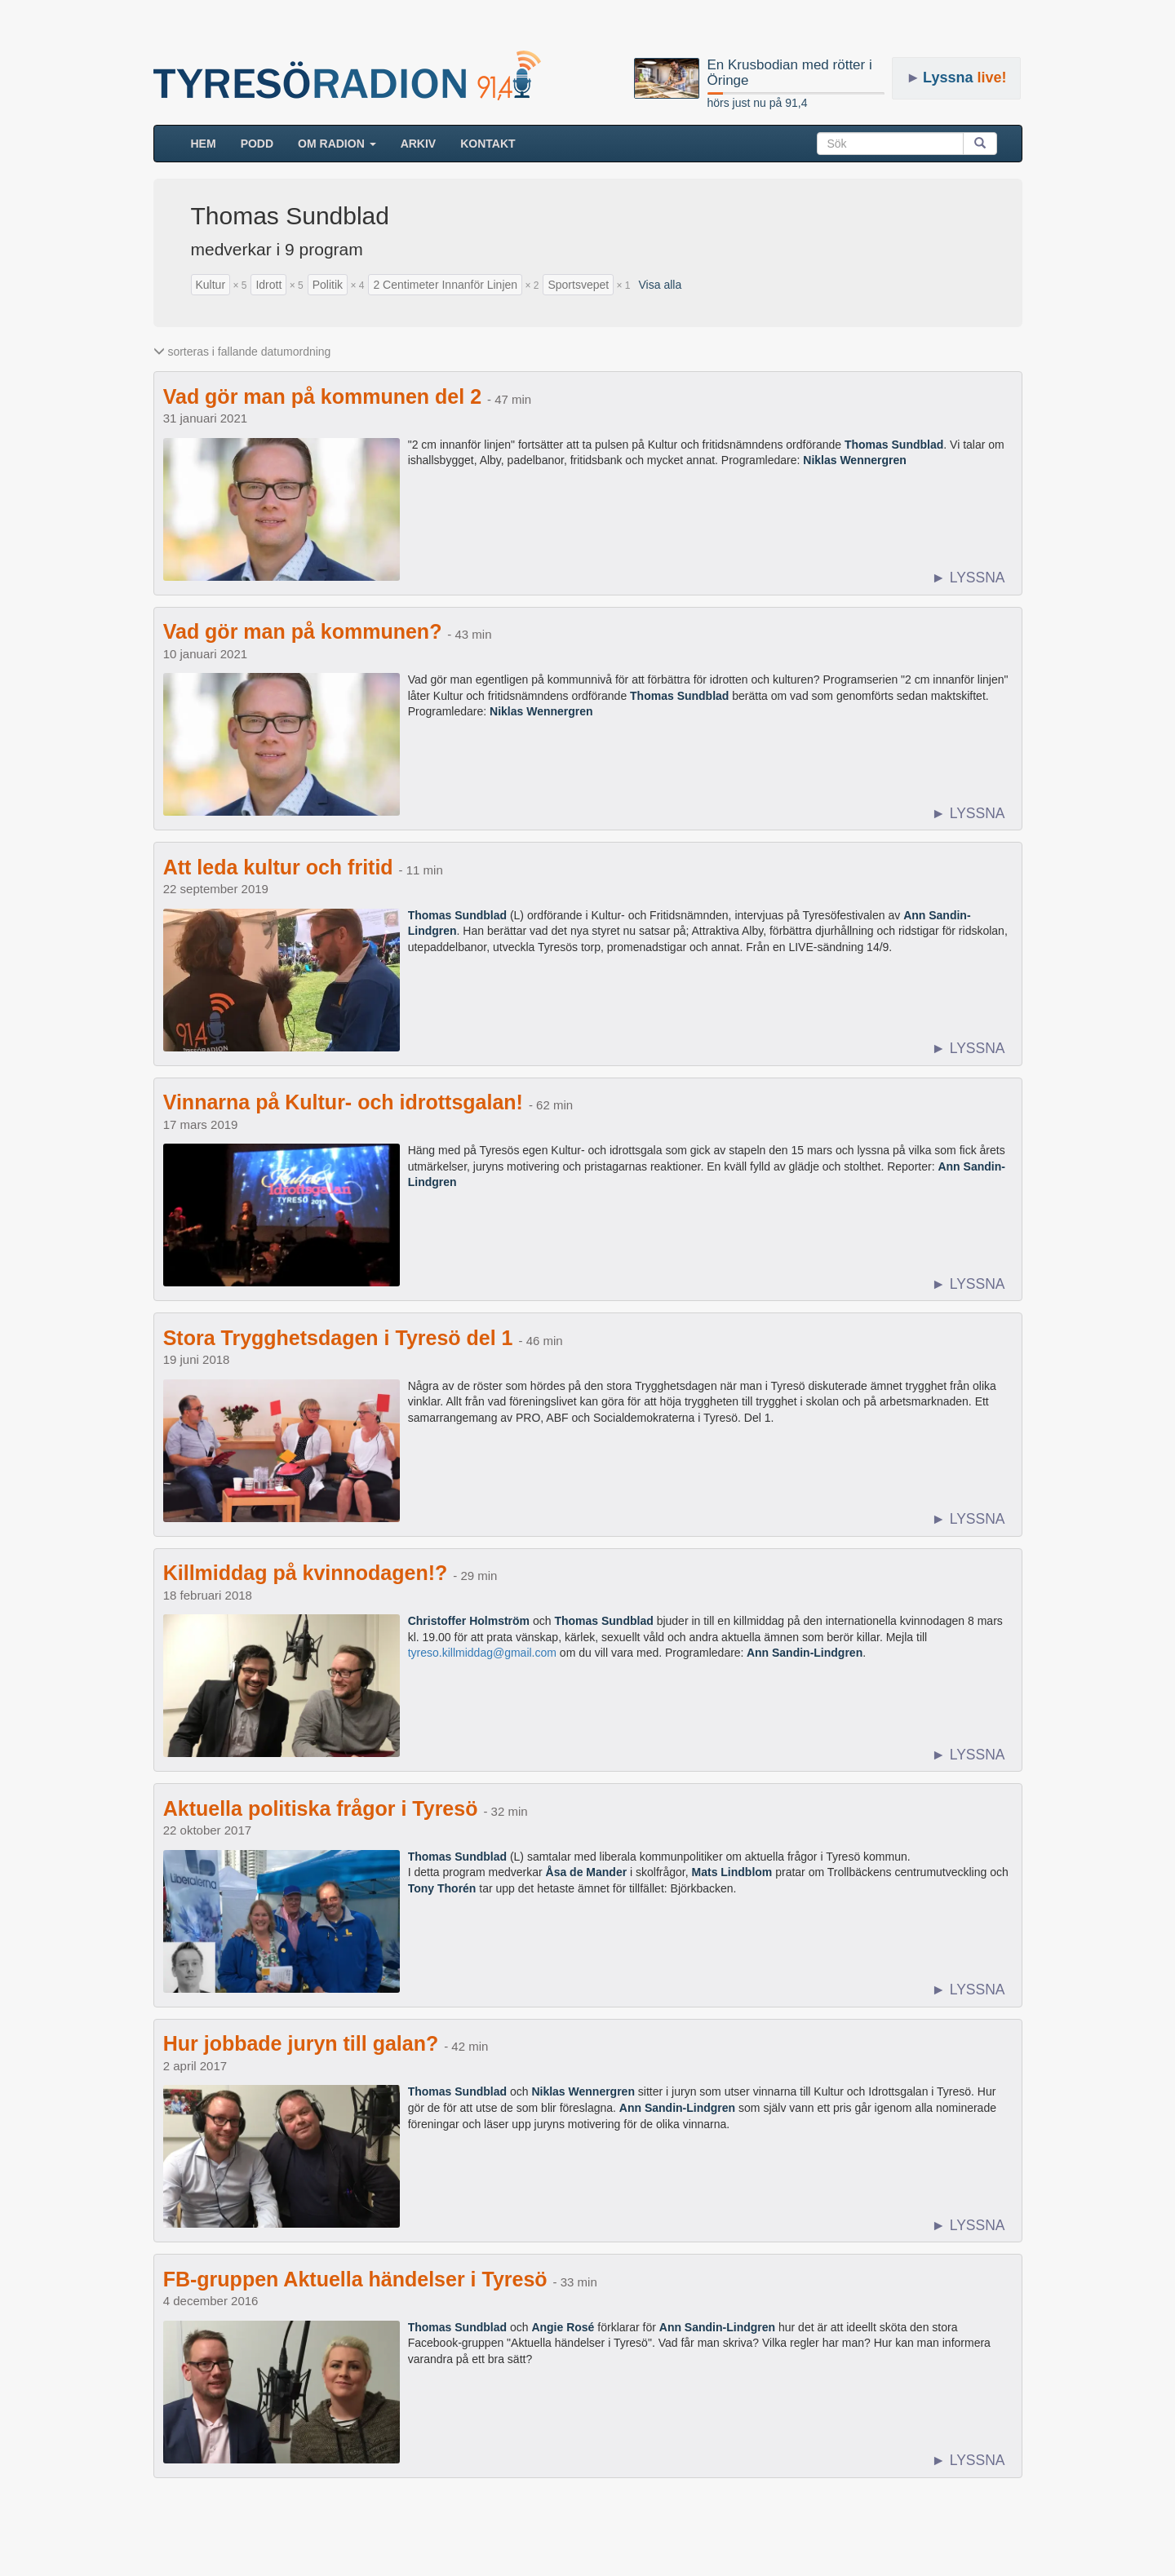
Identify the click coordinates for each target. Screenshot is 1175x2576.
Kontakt (487, 143)
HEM (209, 142)
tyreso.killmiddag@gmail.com (482, 1652)
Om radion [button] (337, 143)
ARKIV (419, 143)
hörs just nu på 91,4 (757, 102)
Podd (257, 143)
